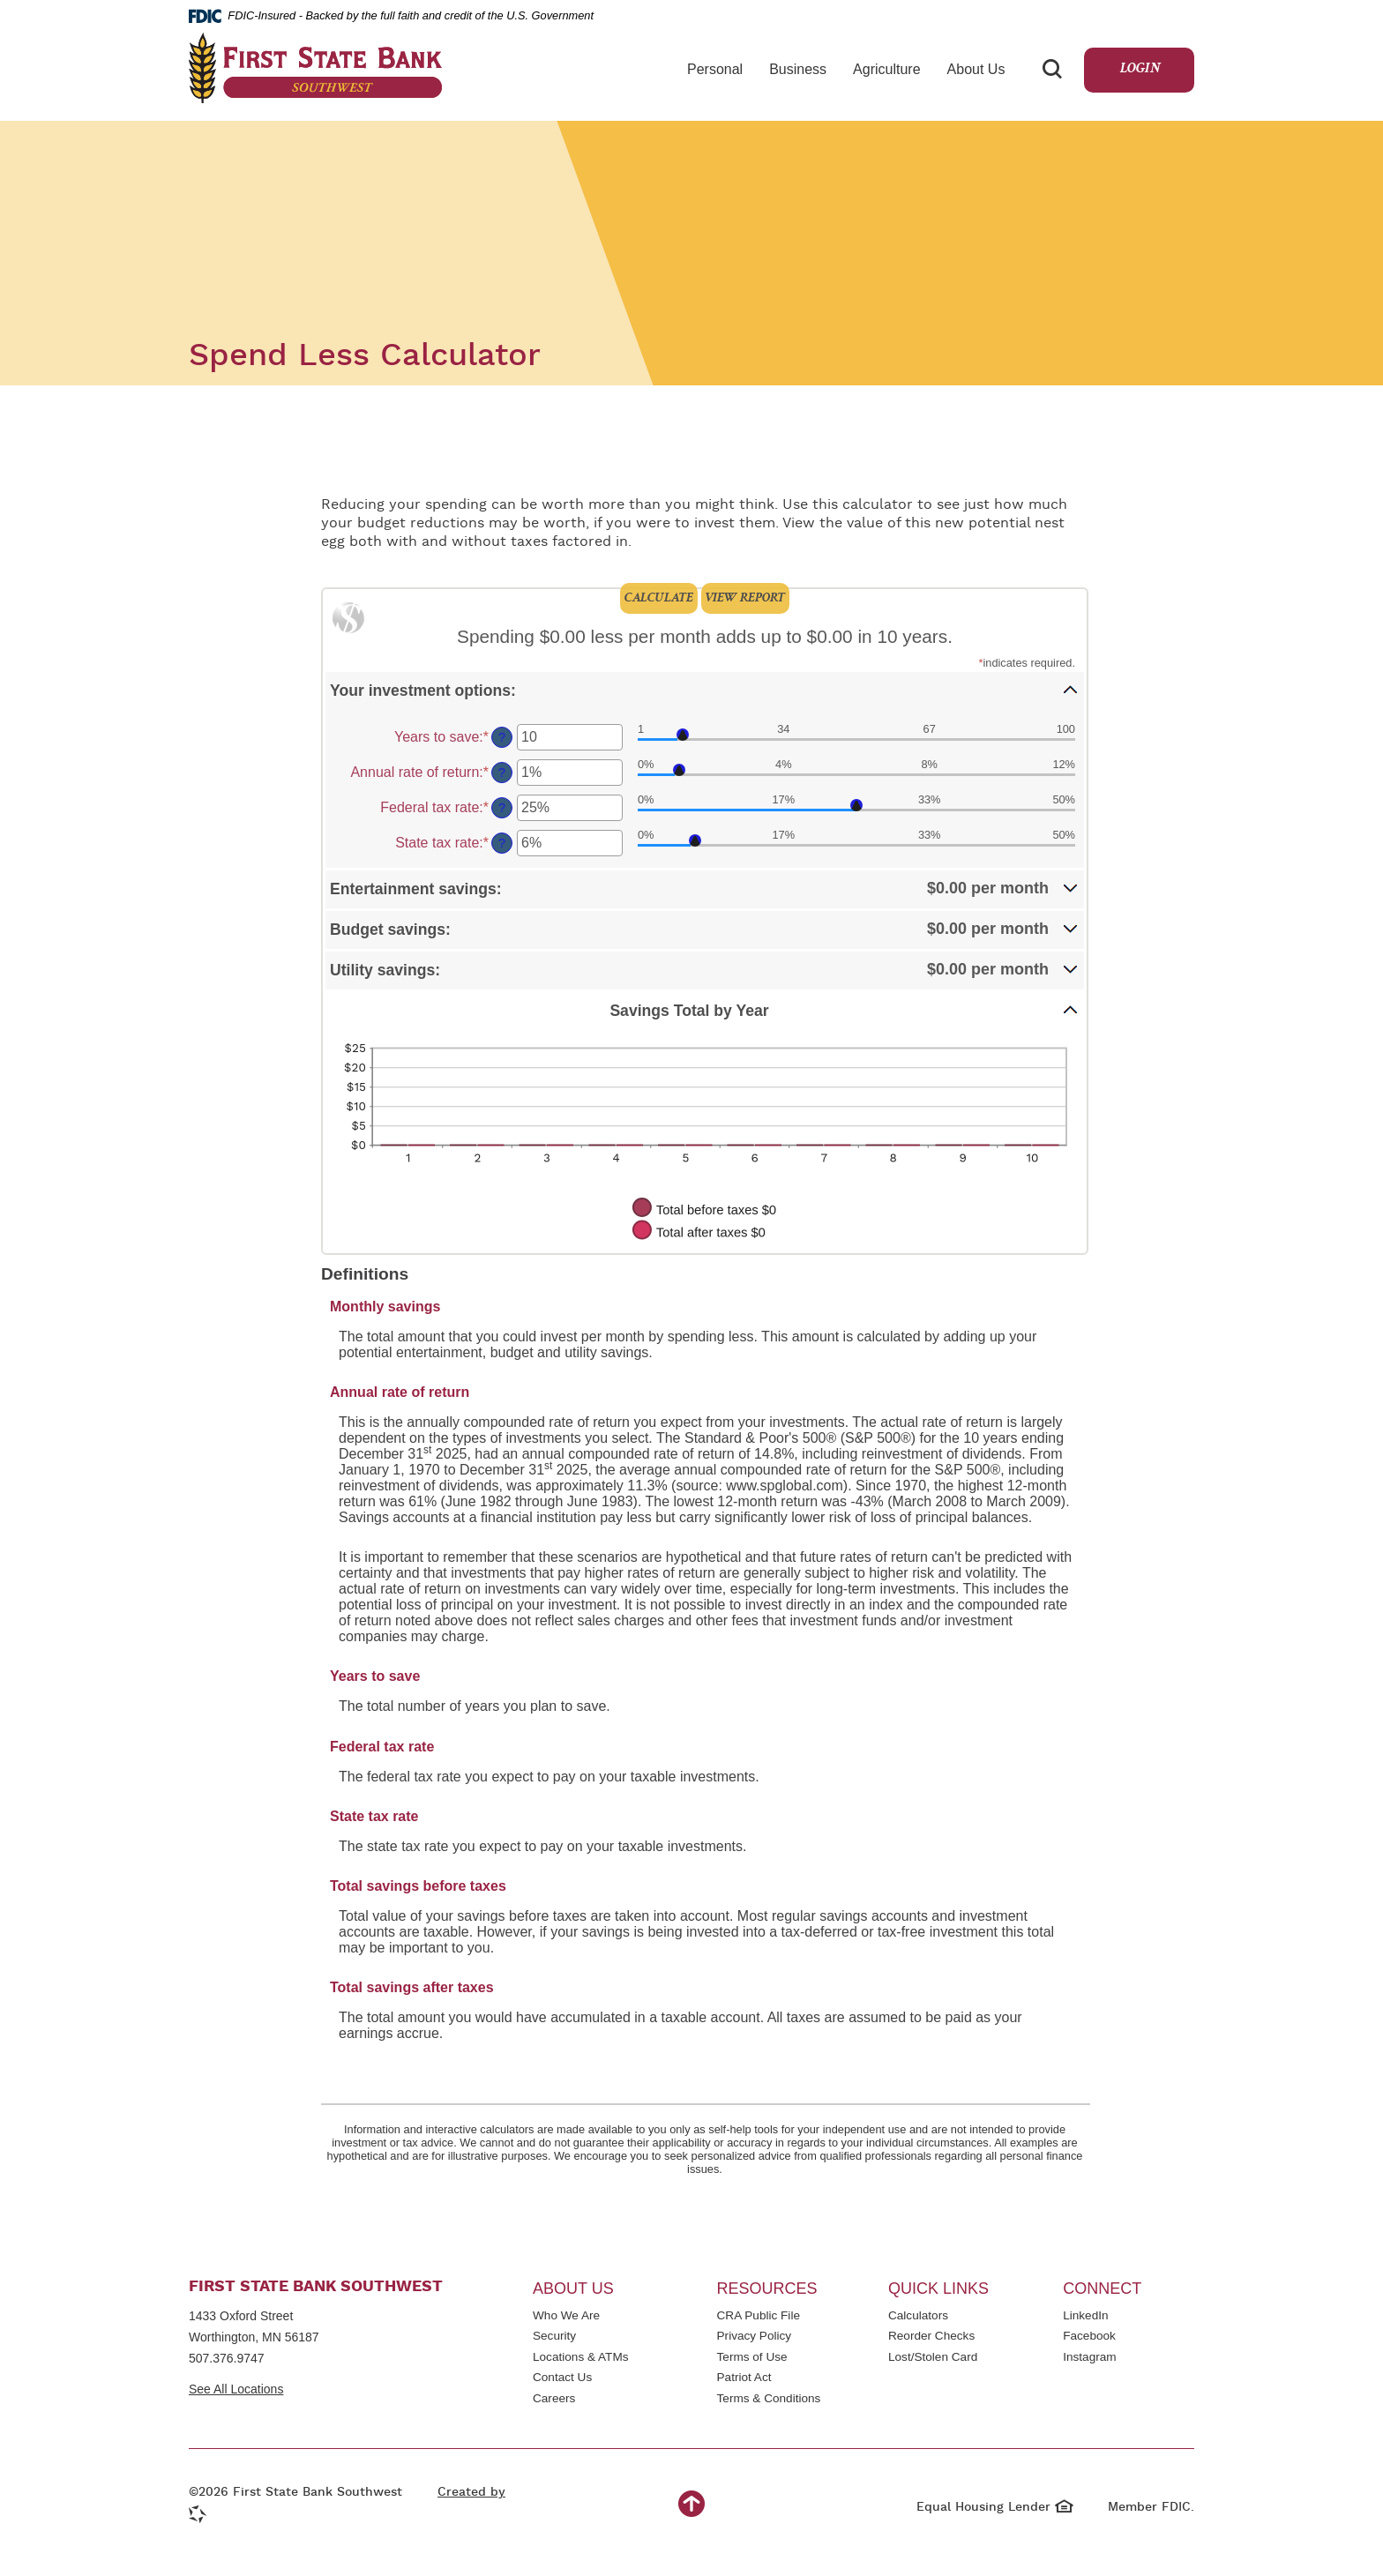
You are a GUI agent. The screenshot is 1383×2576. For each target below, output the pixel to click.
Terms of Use (752, 2356)
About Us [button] (976, 69)
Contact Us (562, 2377)
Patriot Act (744, 2377)
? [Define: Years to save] (501, 737)
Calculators (918, 2315)
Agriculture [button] (886, 69)
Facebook (1089, 2337)
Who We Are (566, 2315)
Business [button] (797, 69)
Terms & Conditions (769, 2400)
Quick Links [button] (938, 2288)
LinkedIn (1089, 2317)
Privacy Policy (754, 2337)
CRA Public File (758, 2317)
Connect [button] (1102, 2288)
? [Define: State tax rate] (501, 843)
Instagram (1100, 2358)
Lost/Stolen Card (932, 2356)
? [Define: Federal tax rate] (501, 808)
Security (554, 2335)
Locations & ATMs (581, 2356)
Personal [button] (715, 69)
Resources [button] (767, 2288)
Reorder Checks (931, 2337)
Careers (554, 2398)
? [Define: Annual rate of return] (501, 772)
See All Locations (236, 2389)
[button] (704, 689)
